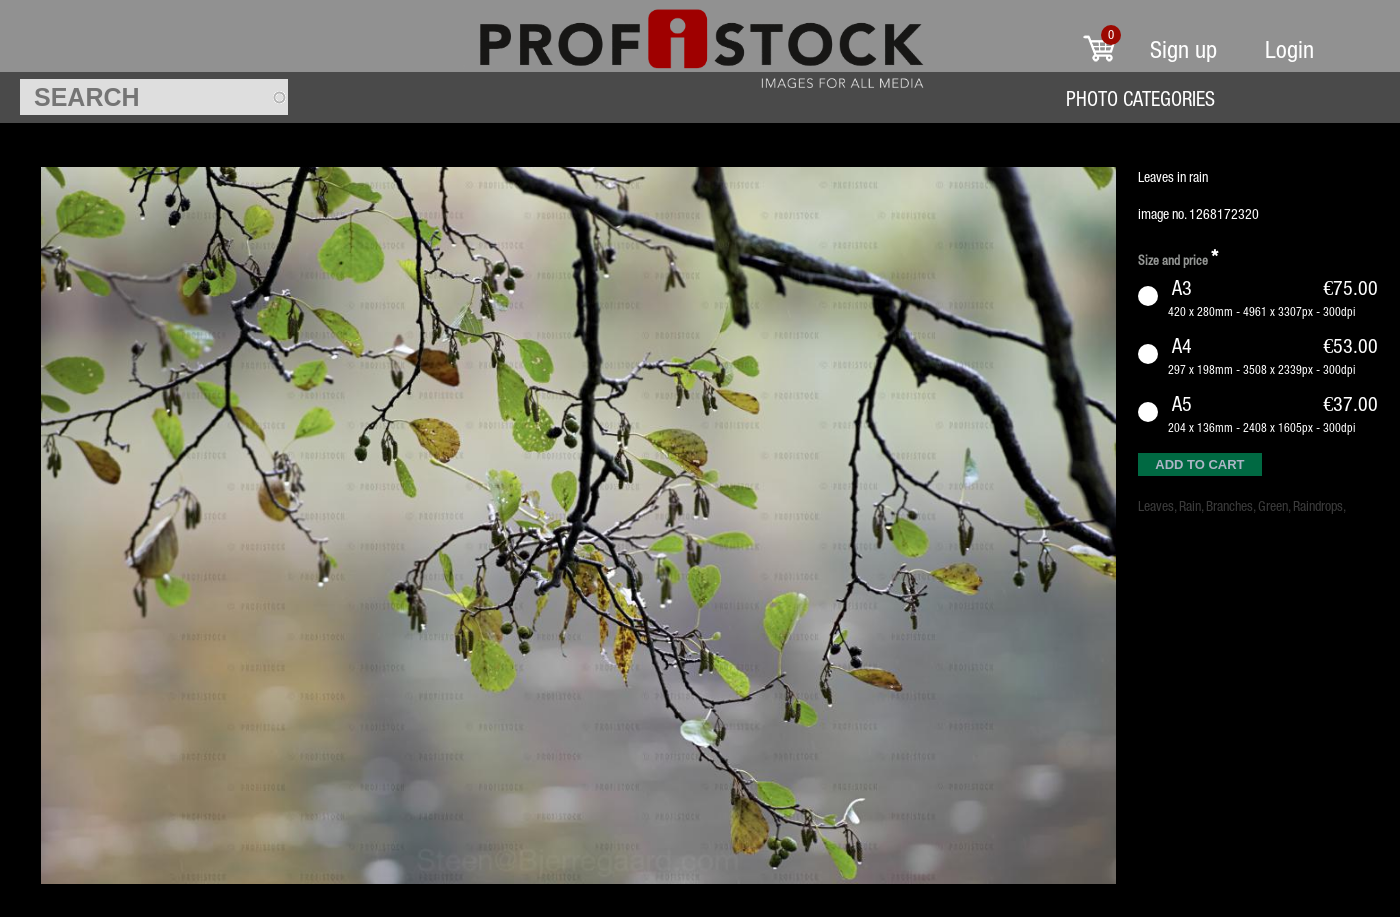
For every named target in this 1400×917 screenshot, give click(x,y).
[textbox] (154, 97)
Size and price (1178, 257)
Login (1289, 49)
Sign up (1183, 49)
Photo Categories (1140, 98)
